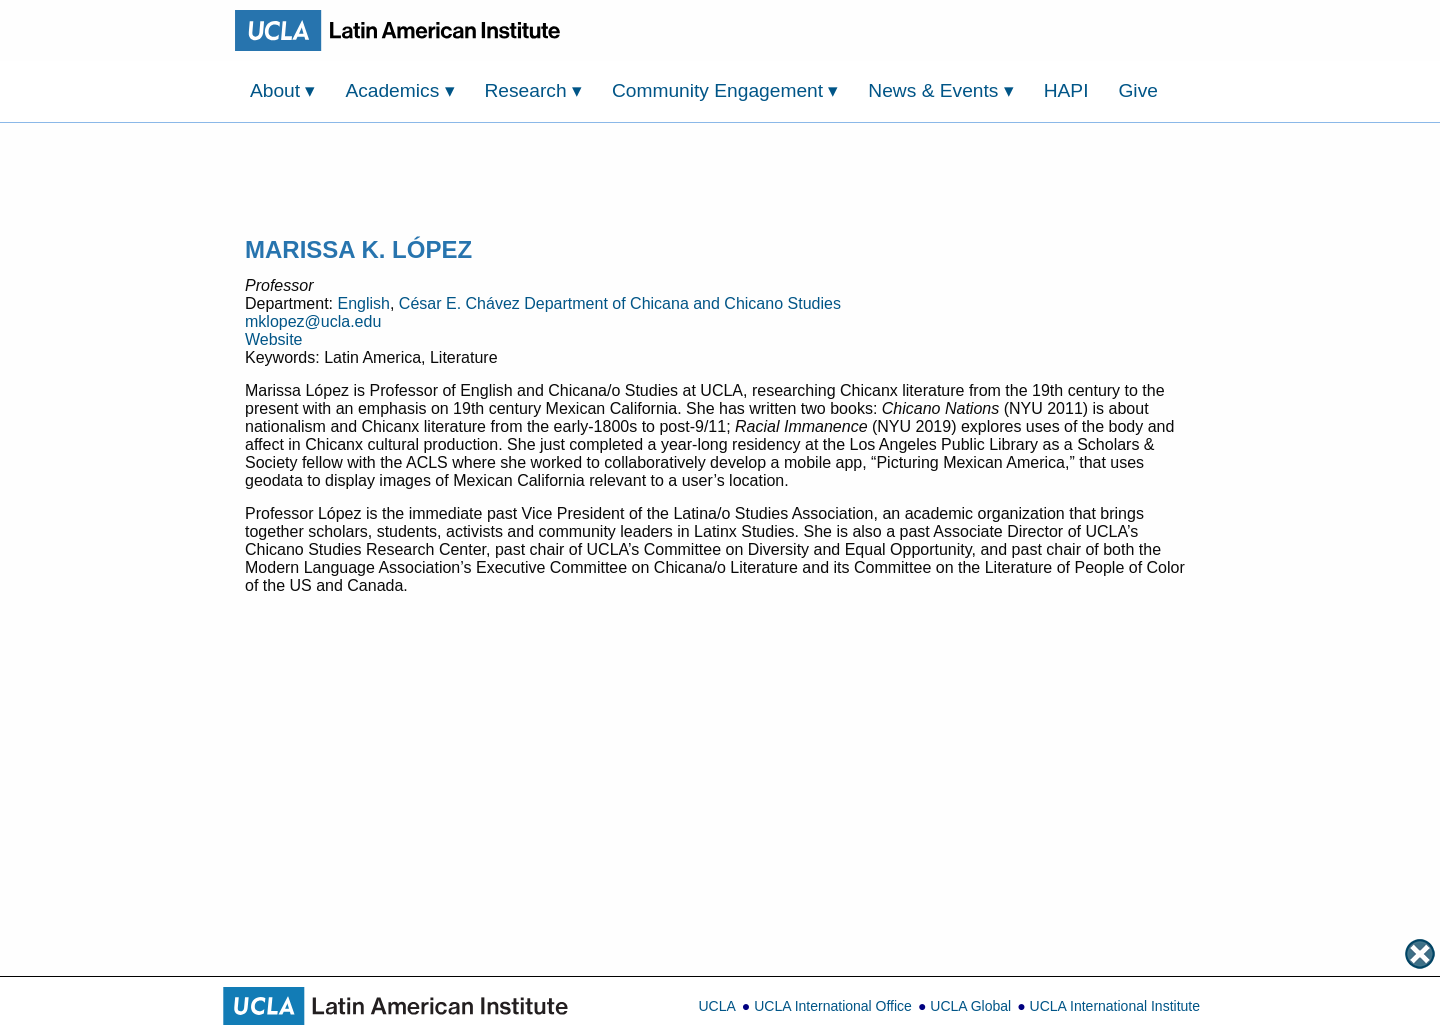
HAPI (1066, 90)
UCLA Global (970, 1006)
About (282, 90)
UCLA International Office (833, 1006)
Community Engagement (725, 90)
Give (1137, 90)
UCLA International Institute (1115, 1006)
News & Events (940, 90)
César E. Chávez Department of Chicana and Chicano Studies (620, 303)
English (363, 303)
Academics (399, 90)
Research (533, 90)
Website (274, 339)
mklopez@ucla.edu (313, 321)
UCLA (716, 1006)
